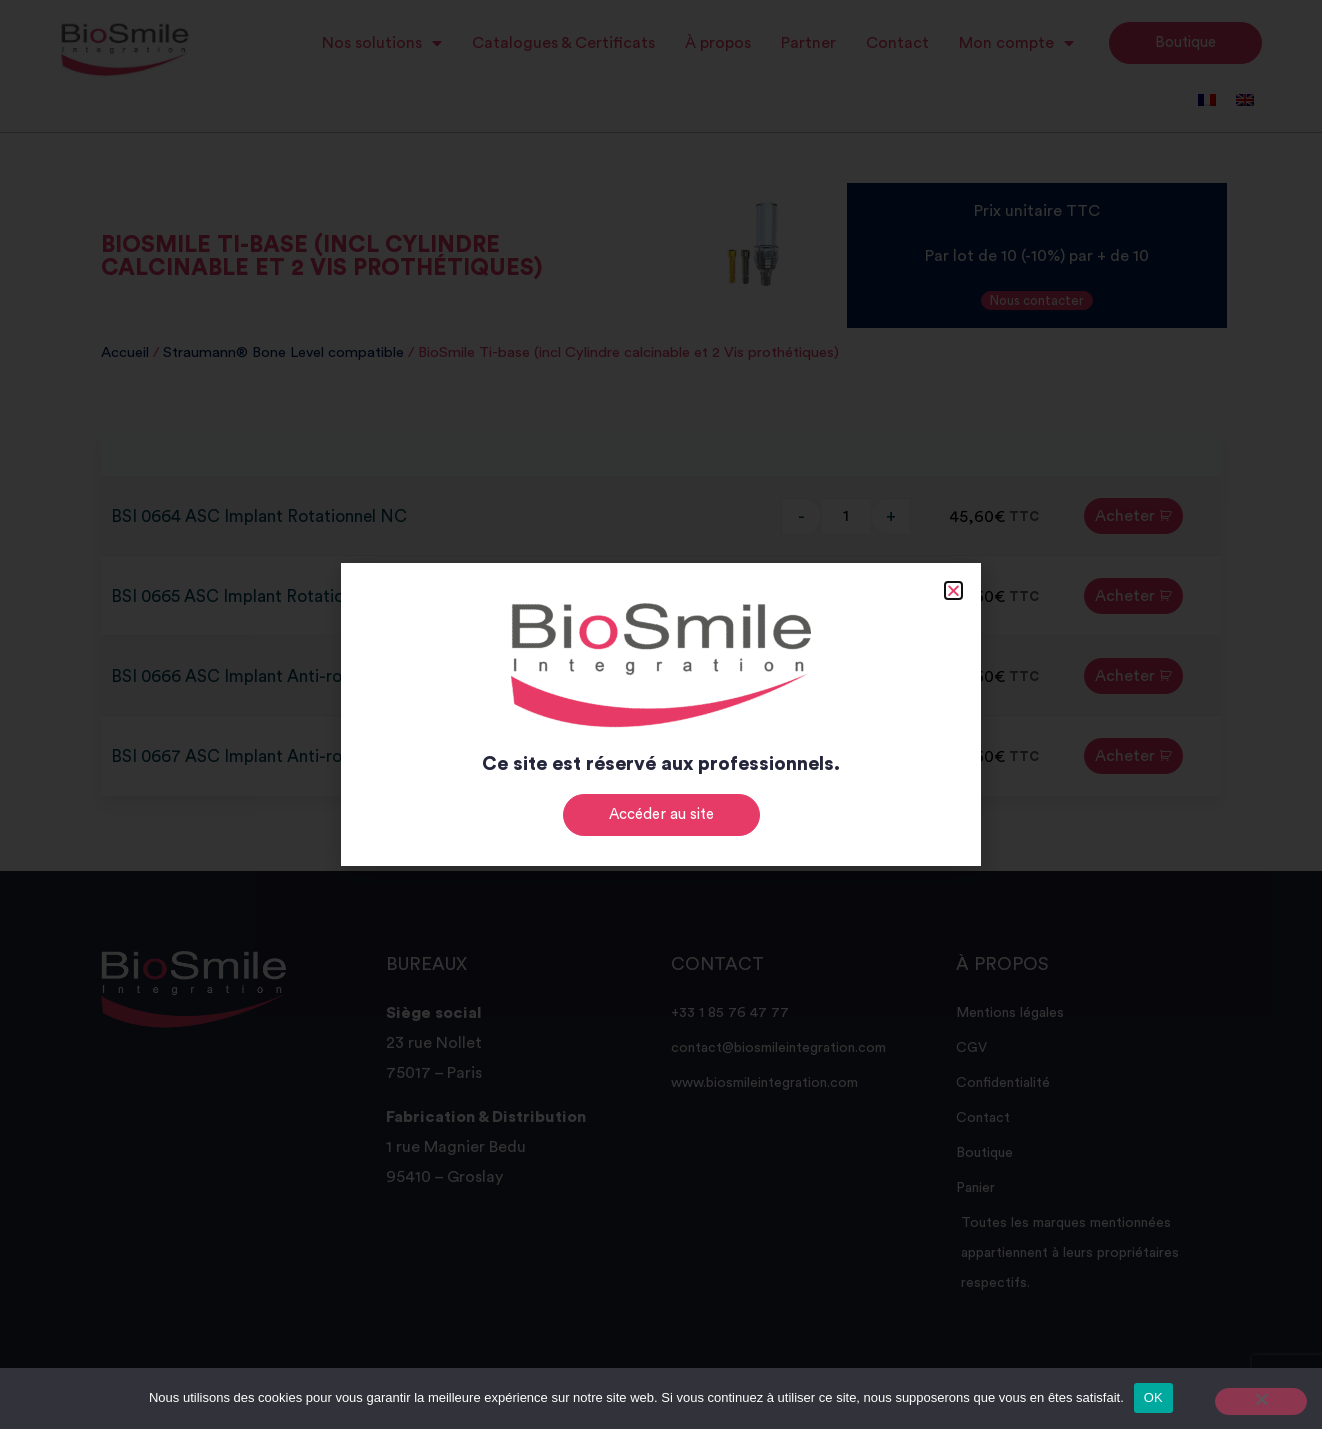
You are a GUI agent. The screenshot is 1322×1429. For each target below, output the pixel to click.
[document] (661, 714)
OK (1153, 1397)
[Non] (1261, 1401)
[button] (953, 590)
